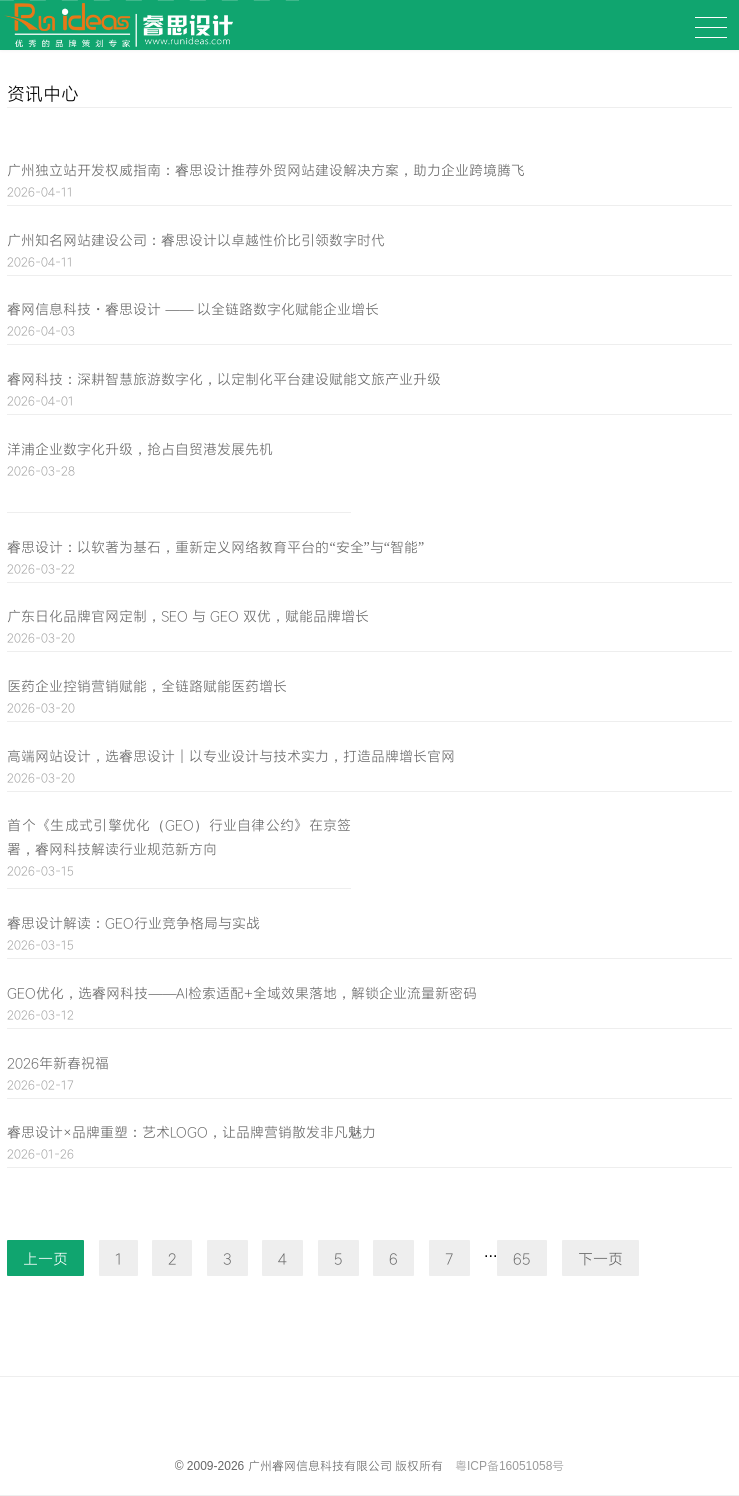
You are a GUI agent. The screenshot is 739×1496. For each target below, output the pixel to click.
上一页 (45, 1258)
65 (522, 1258)
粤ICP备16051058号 (509, 1466)
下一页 (600, 1258)
